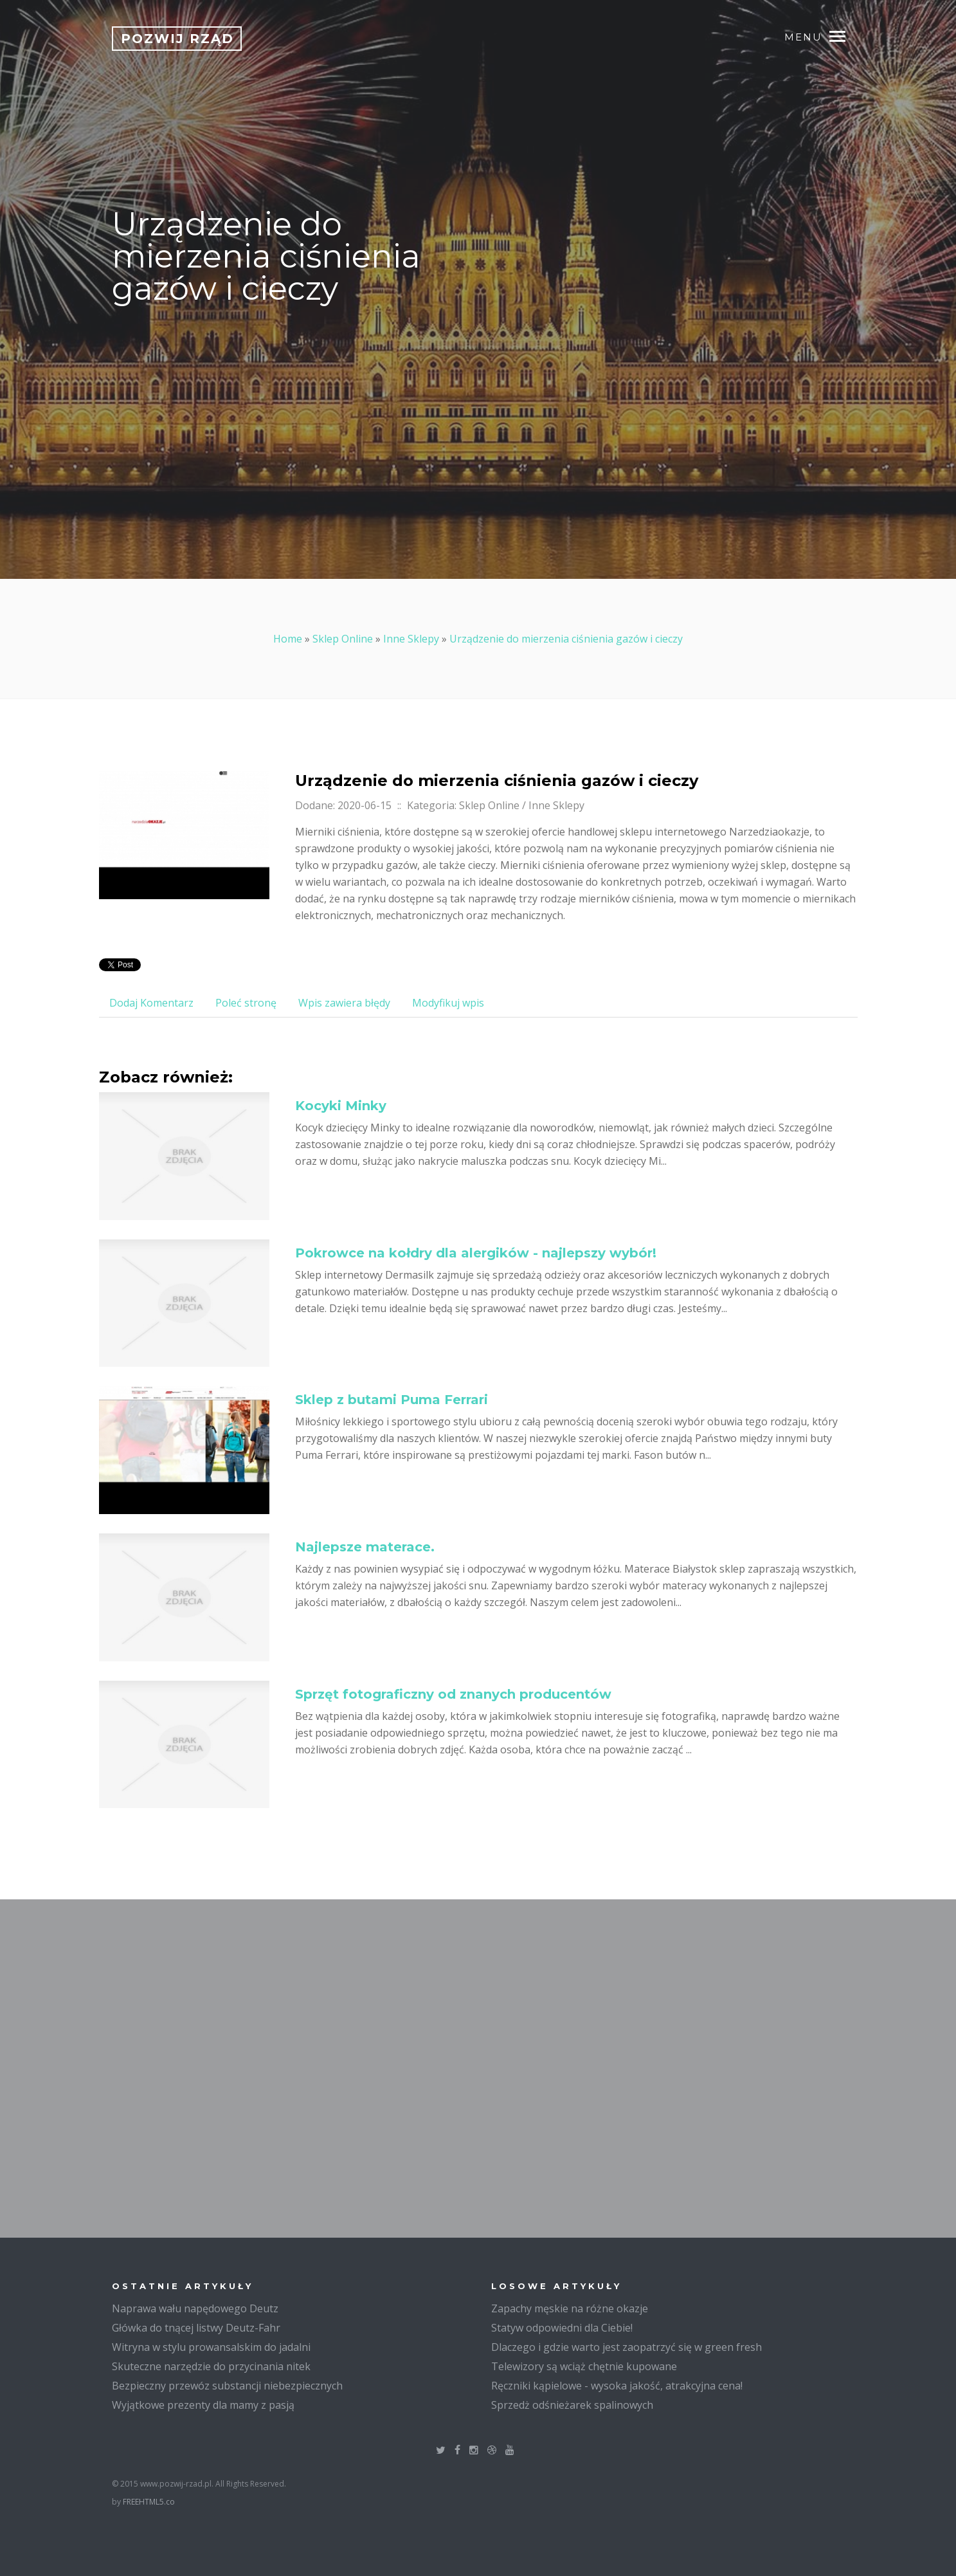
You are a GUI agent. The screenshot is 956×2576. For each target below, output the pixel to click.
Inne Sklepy (411, 639)
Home (287, 639)
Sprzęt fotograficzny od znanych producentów (453, 1694)
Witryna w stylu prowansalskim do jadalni (211, 2347)
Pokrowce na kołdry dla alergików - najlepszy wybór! (475, 1253)
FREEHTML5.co (149, 2501)
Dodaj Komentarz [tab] (151, 1003)
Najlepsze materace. (365, 1547)
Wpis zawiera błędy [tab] (344, 1003)
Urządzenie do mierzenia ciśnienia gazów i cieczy (566, 639)
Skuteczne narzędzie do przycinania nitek (211, 2366)
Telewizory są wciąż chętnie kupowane (584, 2366)
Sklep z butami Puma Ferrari (391, 1399)
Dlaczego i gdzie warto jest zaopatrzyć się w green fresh (626, 2347)
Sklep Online (342, 639)
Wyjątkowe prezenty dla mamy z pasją (203, 2405)
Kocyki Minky (340, 1105)
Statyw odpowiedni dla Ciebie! (562, 2328)
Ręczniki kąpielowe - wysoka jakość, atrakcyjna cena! (617, 2386)
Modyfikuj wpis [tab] (448, 1003)
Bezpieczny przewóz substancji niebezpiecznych (227, 2386)
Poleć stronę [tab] (245, 1003)
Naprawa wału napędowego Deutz (195, 2308)
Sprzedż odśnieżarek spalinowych (572, 2405)
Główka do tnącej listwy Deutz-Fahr (196, 2328)
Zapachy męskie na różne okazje (569, 2308)
